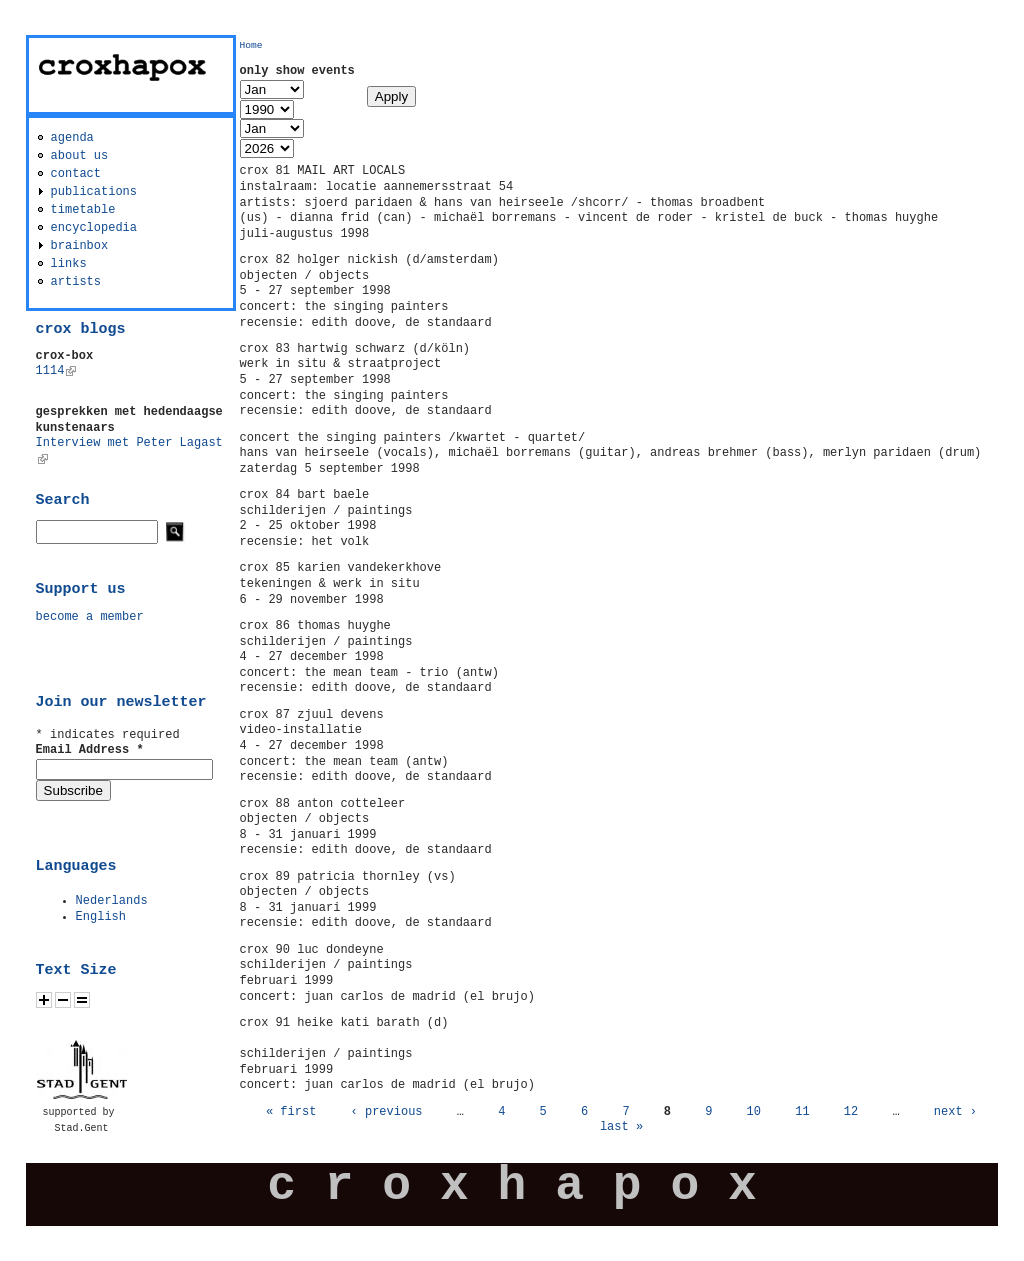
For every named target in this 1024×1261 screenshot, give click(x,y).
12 (851, 1112)
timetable (83, 210)
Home (251, 45)
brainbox (80, 246)
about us (80, 156)
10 (754, 1112)
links (69, 264)
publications (94, 192)
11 (802, 1112)
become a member (90, 617)
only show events (297, 71)
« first (291, 1112)
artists (76, 282)
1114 (56, 371)
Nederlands (112, 901)
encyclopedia (94, 228)
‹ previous (387, 1112)
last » (621, 1127)
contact (76, 174)
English (101, 917)
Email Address (90, 750)
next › (955, 1112)
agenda (72, 138)
